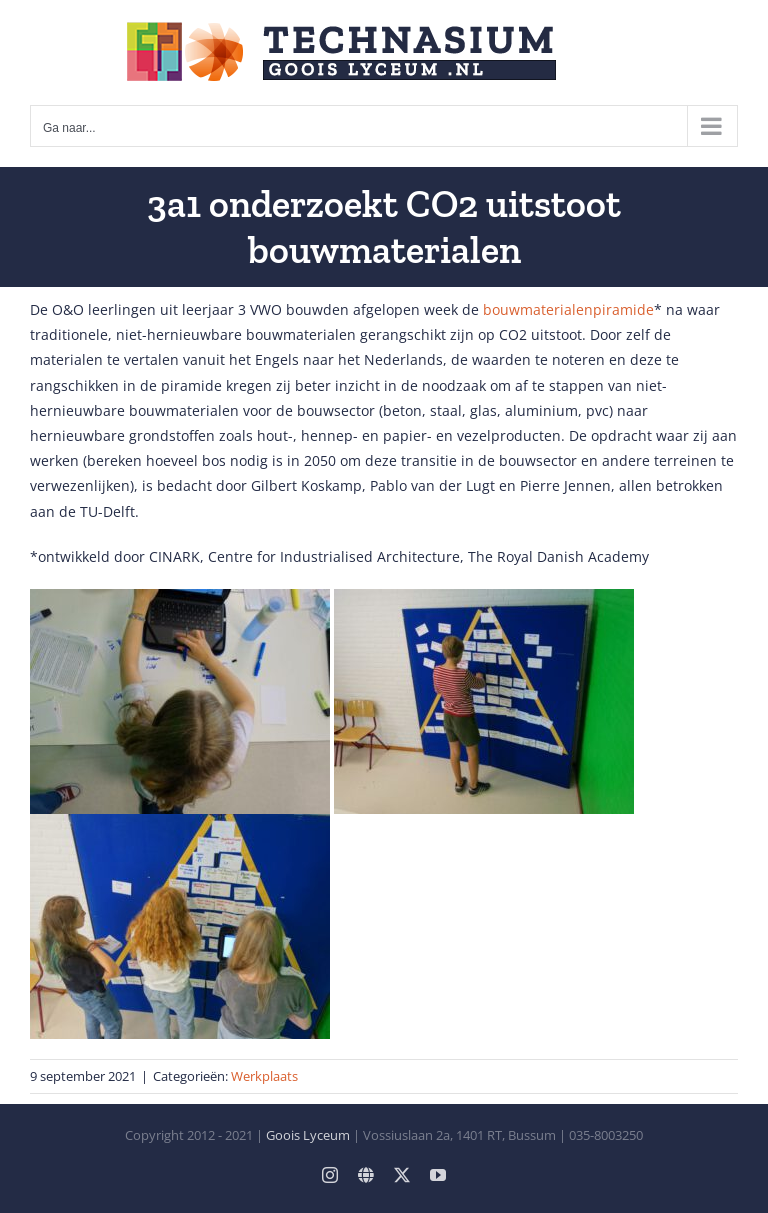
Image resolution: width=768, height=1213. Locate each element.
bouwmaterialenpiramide (568, 309)
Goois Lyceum (308, 1135)
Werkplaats (264, 1076)
